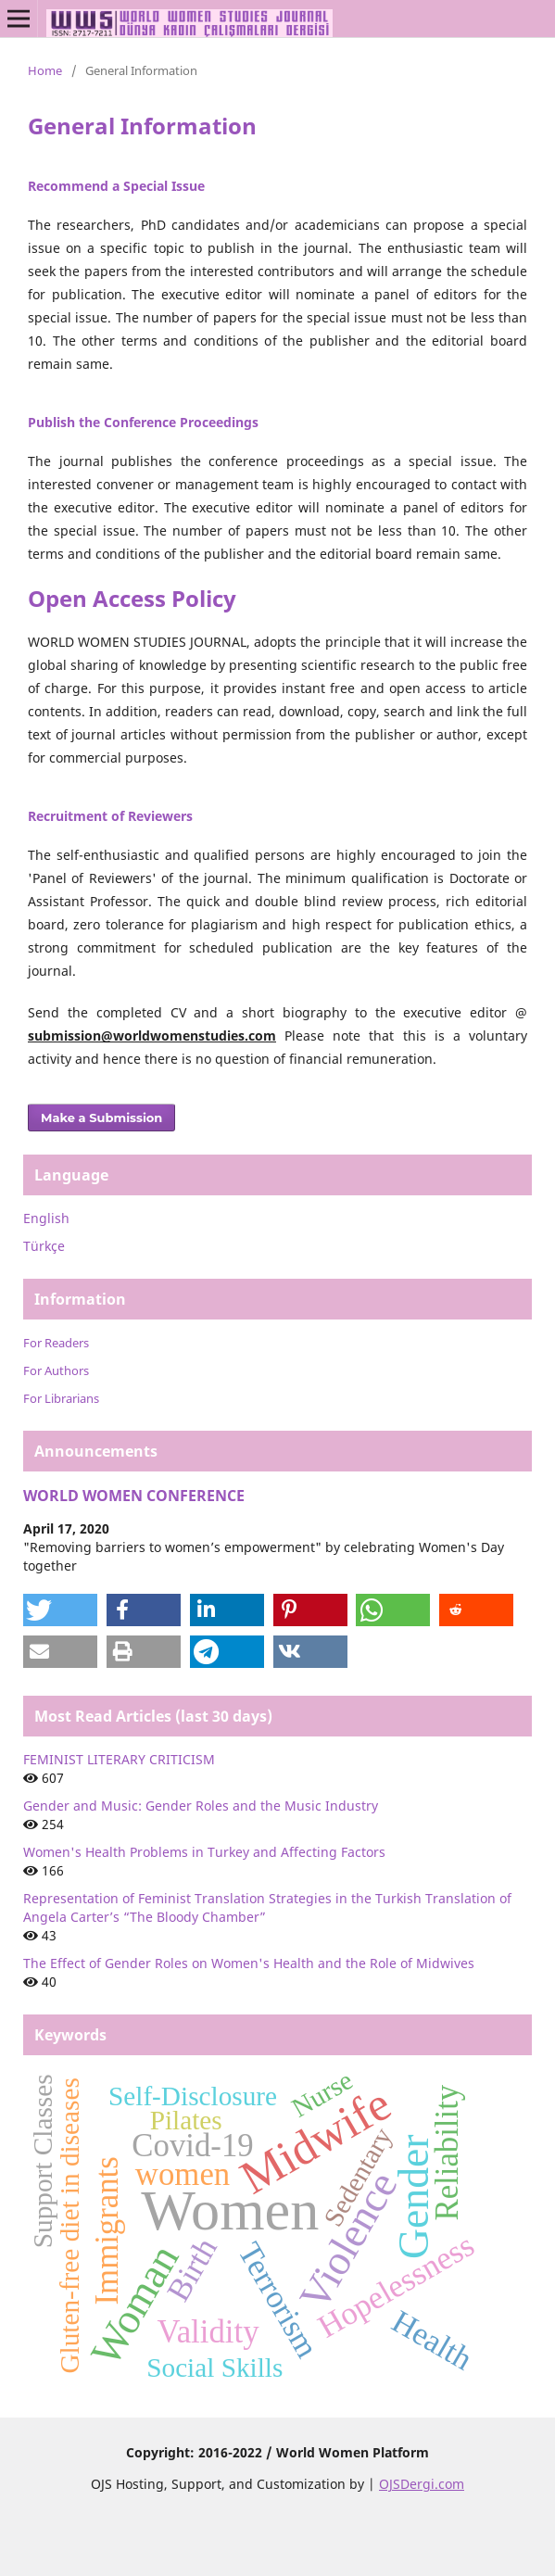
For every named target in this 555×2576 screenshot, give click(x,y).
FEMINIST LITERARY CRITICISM (119, 1759)
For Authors (56, 1370)
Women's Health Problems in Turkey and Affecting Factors (204, 1852)
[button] (60, 1610)
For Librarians (61, 1398)
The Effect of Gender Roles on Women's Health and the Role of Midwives (248, 1963)
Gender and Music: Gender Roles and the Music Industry (200, 1805)
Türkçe (44, 1246)
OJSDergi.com (421, 2484)
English (46, 1218)
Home (45, 70)
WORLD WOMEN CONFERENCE (134, 1495)
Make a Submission (101, 1117)
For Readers (56, 1342)
